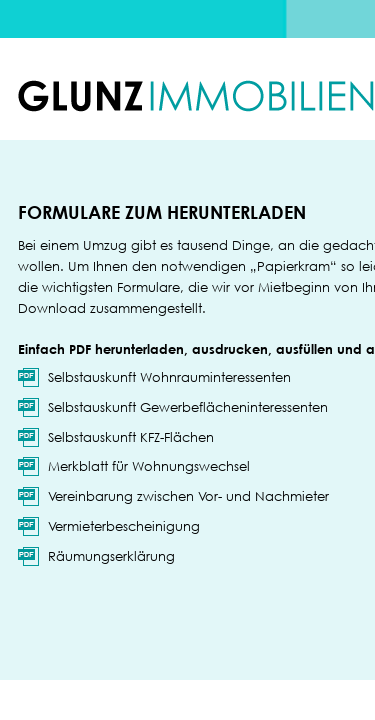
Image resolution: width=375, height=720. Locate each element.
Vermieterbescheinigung (124, 526)
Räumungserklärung (111, 556)
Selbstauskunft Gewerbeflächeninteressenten (188, 407)
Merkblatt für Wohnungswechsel (149, 466)
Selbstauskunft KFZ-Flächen (131, 437)
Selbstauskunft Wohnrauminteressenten (169, 377)
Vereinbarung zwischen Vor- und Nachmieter (188, 496)
